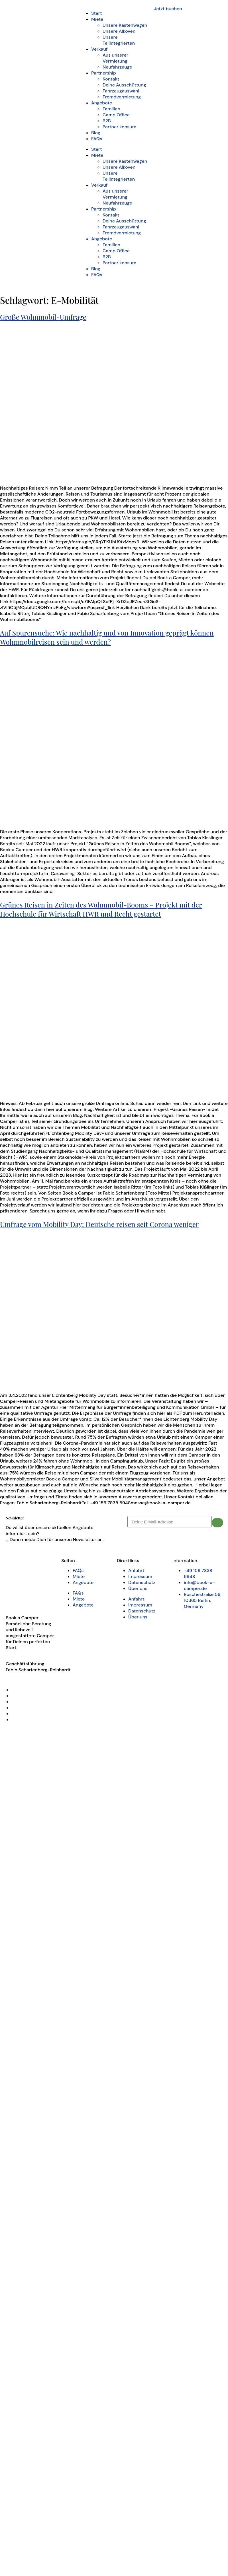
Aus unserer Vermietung (115, 58)
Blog (95, 133)
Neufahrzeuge (117, 67)
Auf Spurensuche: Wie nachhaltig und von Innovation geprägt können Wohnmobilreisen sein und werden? (107, 637)
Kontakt (111, 79)
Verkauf (99, 49)
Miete (97, 19)
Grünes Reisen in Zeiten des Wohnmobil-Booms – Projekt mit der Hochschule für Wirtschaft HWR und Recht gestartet (101, 909)
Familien (111, 109)
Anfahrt (136, 1570)
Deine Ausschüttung (124, 85)
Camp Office (116, 115)
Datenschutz (141, 1582)
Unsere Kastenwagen (125, 25)
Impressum (140, 1576)
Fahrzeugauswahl (121, 91)
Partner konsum (119, 127)
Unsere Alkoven (119, 31)
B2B (107, 121)
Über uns (137, 1588)
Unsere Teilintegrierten (119, 40)
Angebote (101, 103)
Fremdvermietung (122, 97)
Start (96, 13)
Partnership (103, 73)
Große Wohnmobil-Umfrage (43, 316)
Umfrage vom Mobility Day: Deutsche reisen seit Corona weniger (99, 1224)
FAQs (96, 139)
